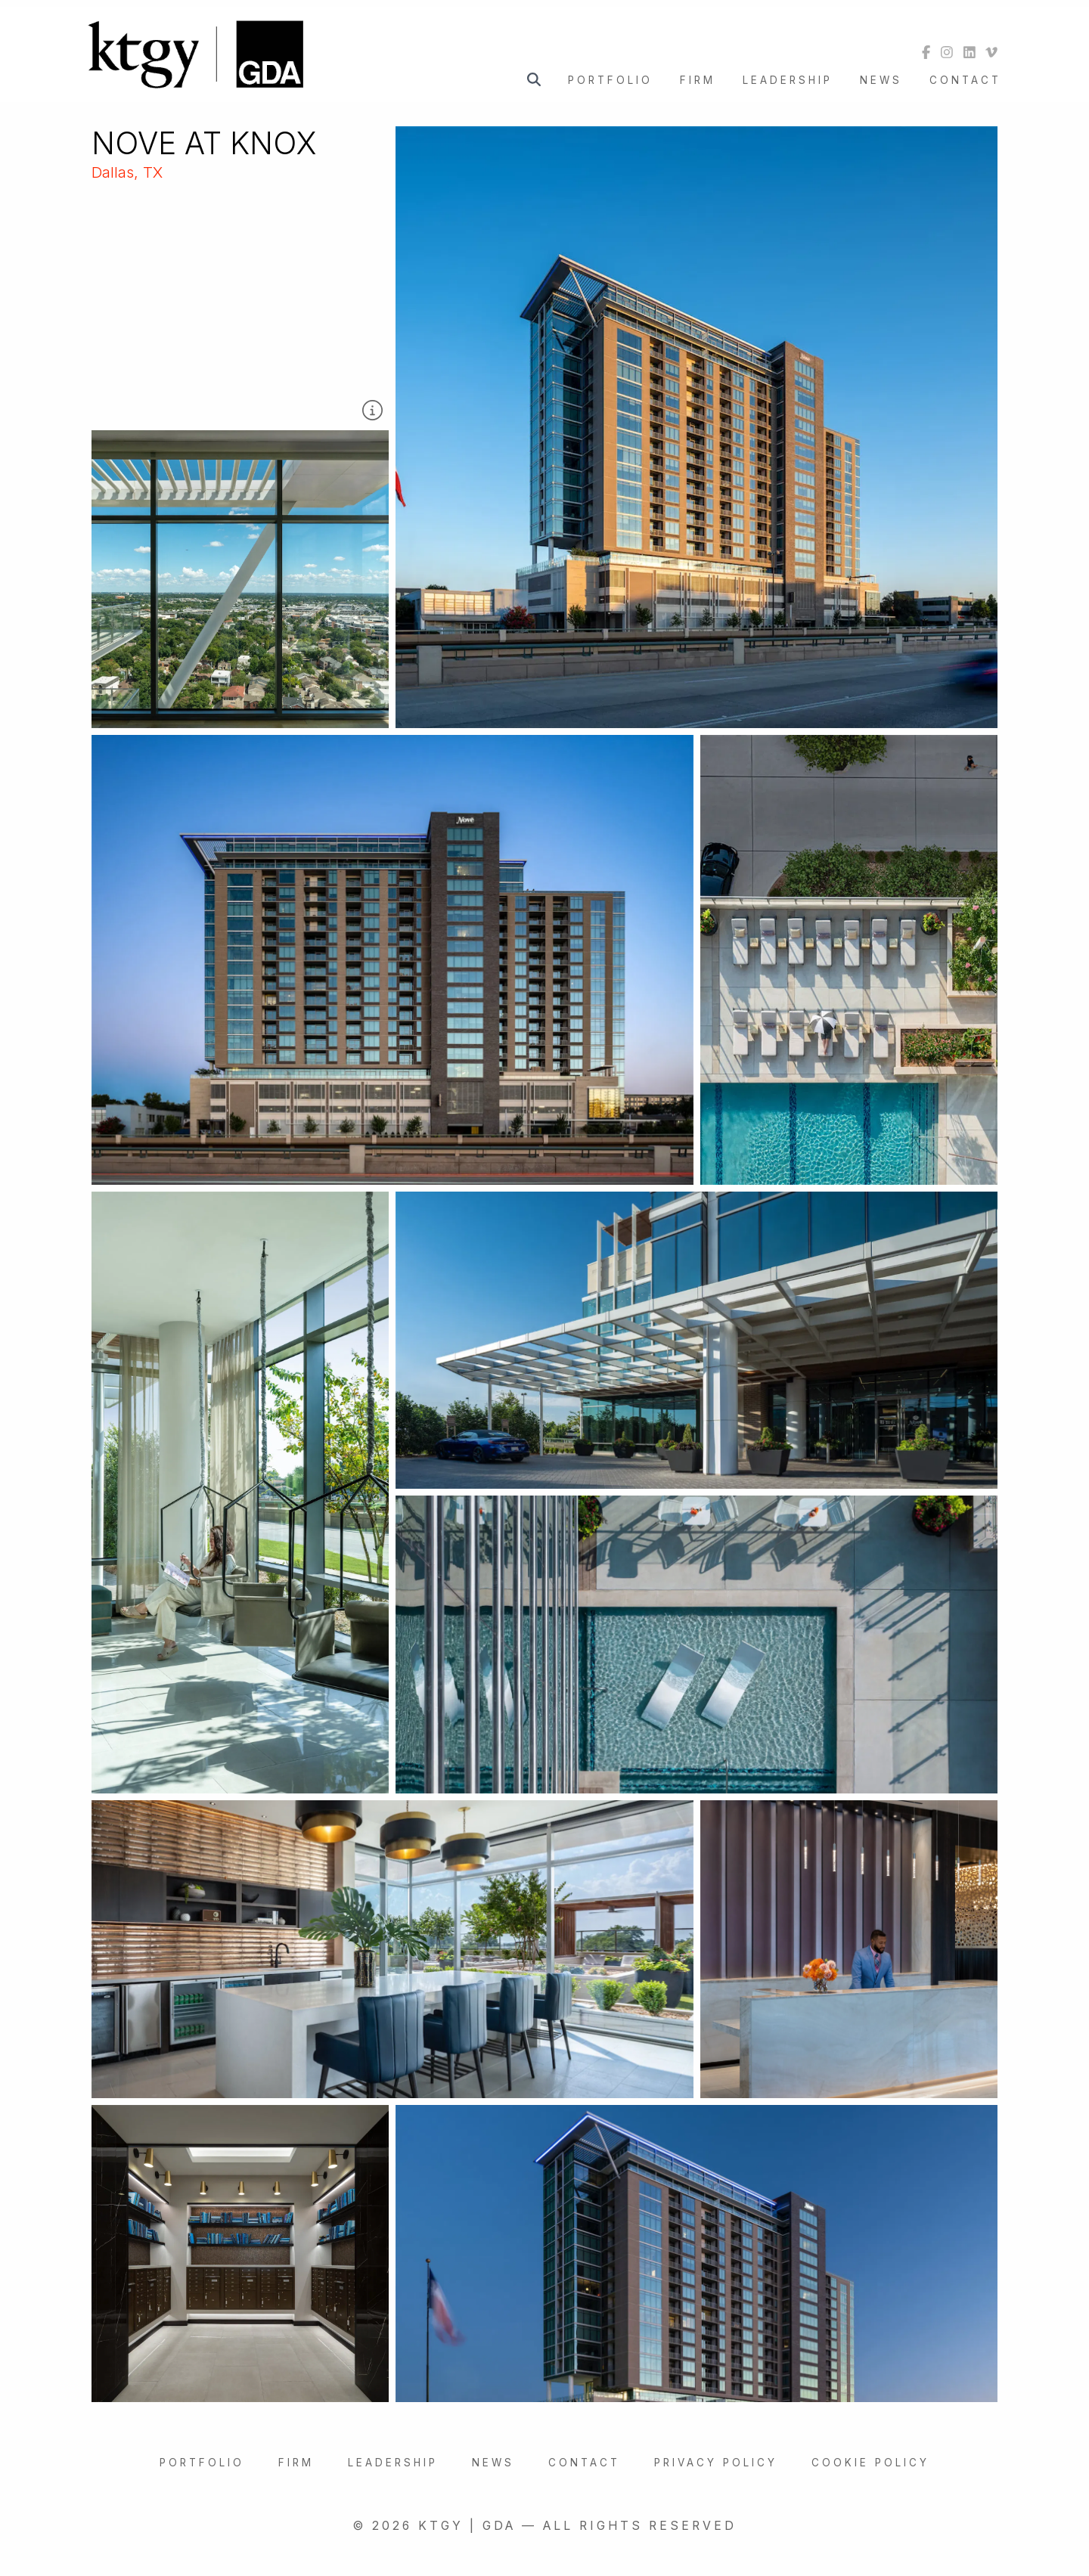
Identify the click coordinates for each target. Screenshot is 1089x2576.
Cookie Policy (870, 2463)
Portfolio (610, 80)
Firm (697, 80)
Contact (965, 80)
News (881, 80)
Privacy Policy (715, 2463)
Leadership (788, 80)
